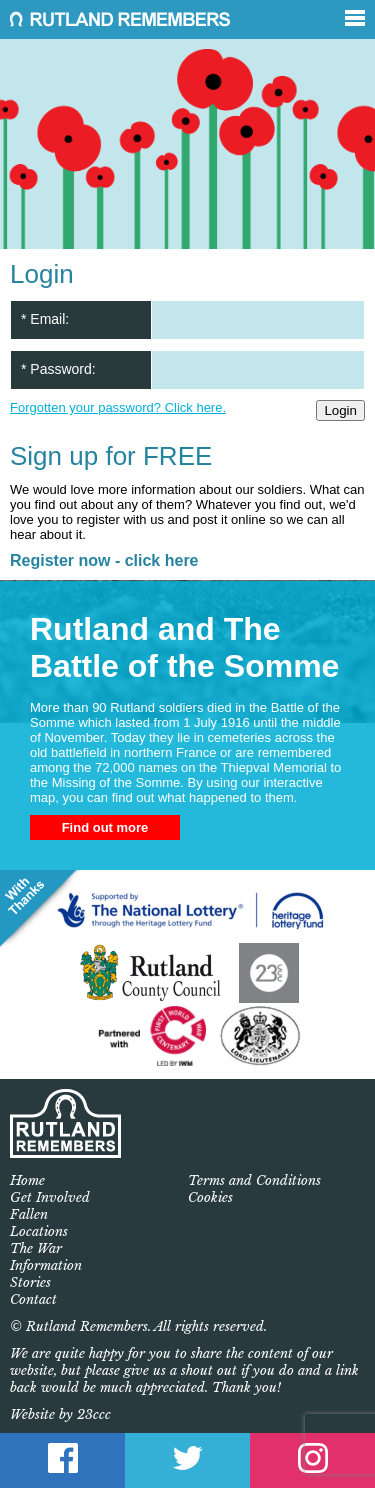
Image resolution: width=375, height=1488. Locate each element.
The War (36, 1248)
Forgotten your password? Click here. (118, 407)
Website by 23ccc (60, 1414)
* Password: (58, 369)
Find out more (105, 827)
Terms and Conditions (254, 1180)
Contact (33, 1299)
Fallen (29, 1214)
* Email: (45, 319)
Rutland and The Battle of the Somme (184, 647)
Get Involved (50, 1197)
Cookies (210, 1197)
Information (46, 1265)
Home (27, 1180)
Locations (39, 1231)
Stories (30, 1282)
